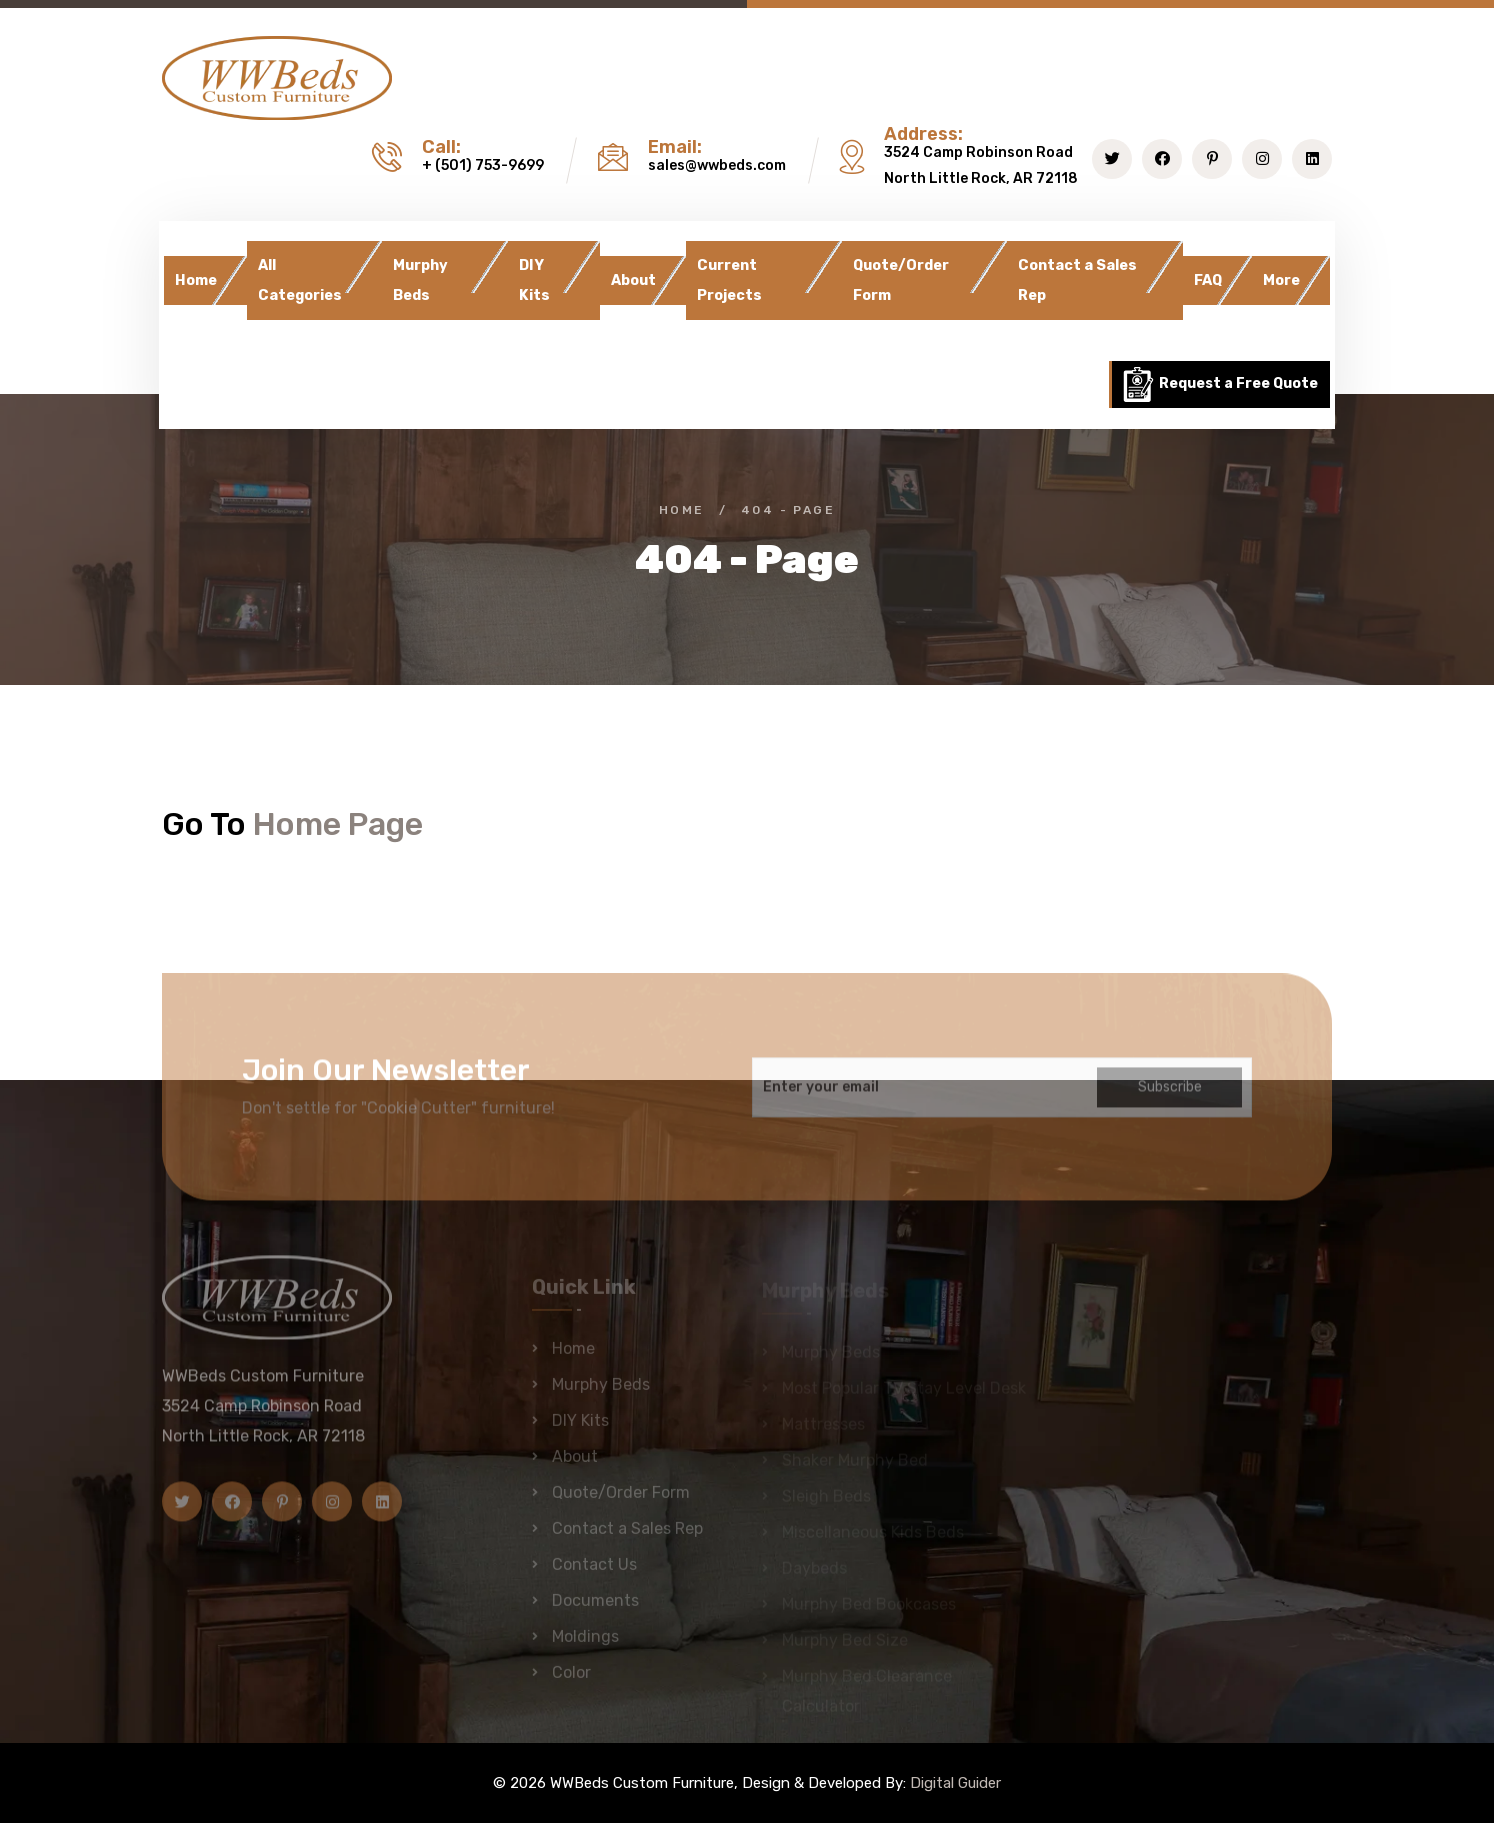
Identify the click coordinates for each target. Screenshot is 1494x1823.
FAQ (1208, 280)
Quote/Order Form (901, 280)
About (633, 280)
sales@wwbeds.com (717, 165)
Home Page (338, 824)
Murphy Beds (420, 280)
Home (196, 280)
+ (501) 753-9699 (483, 165)
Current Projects (729, 280)
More (1281, 280)
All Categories (300, 280)
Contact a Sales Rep (1077, 280)
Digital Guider (955, 1783)
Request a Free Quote (1219, 384)
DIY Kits (534, 280)
